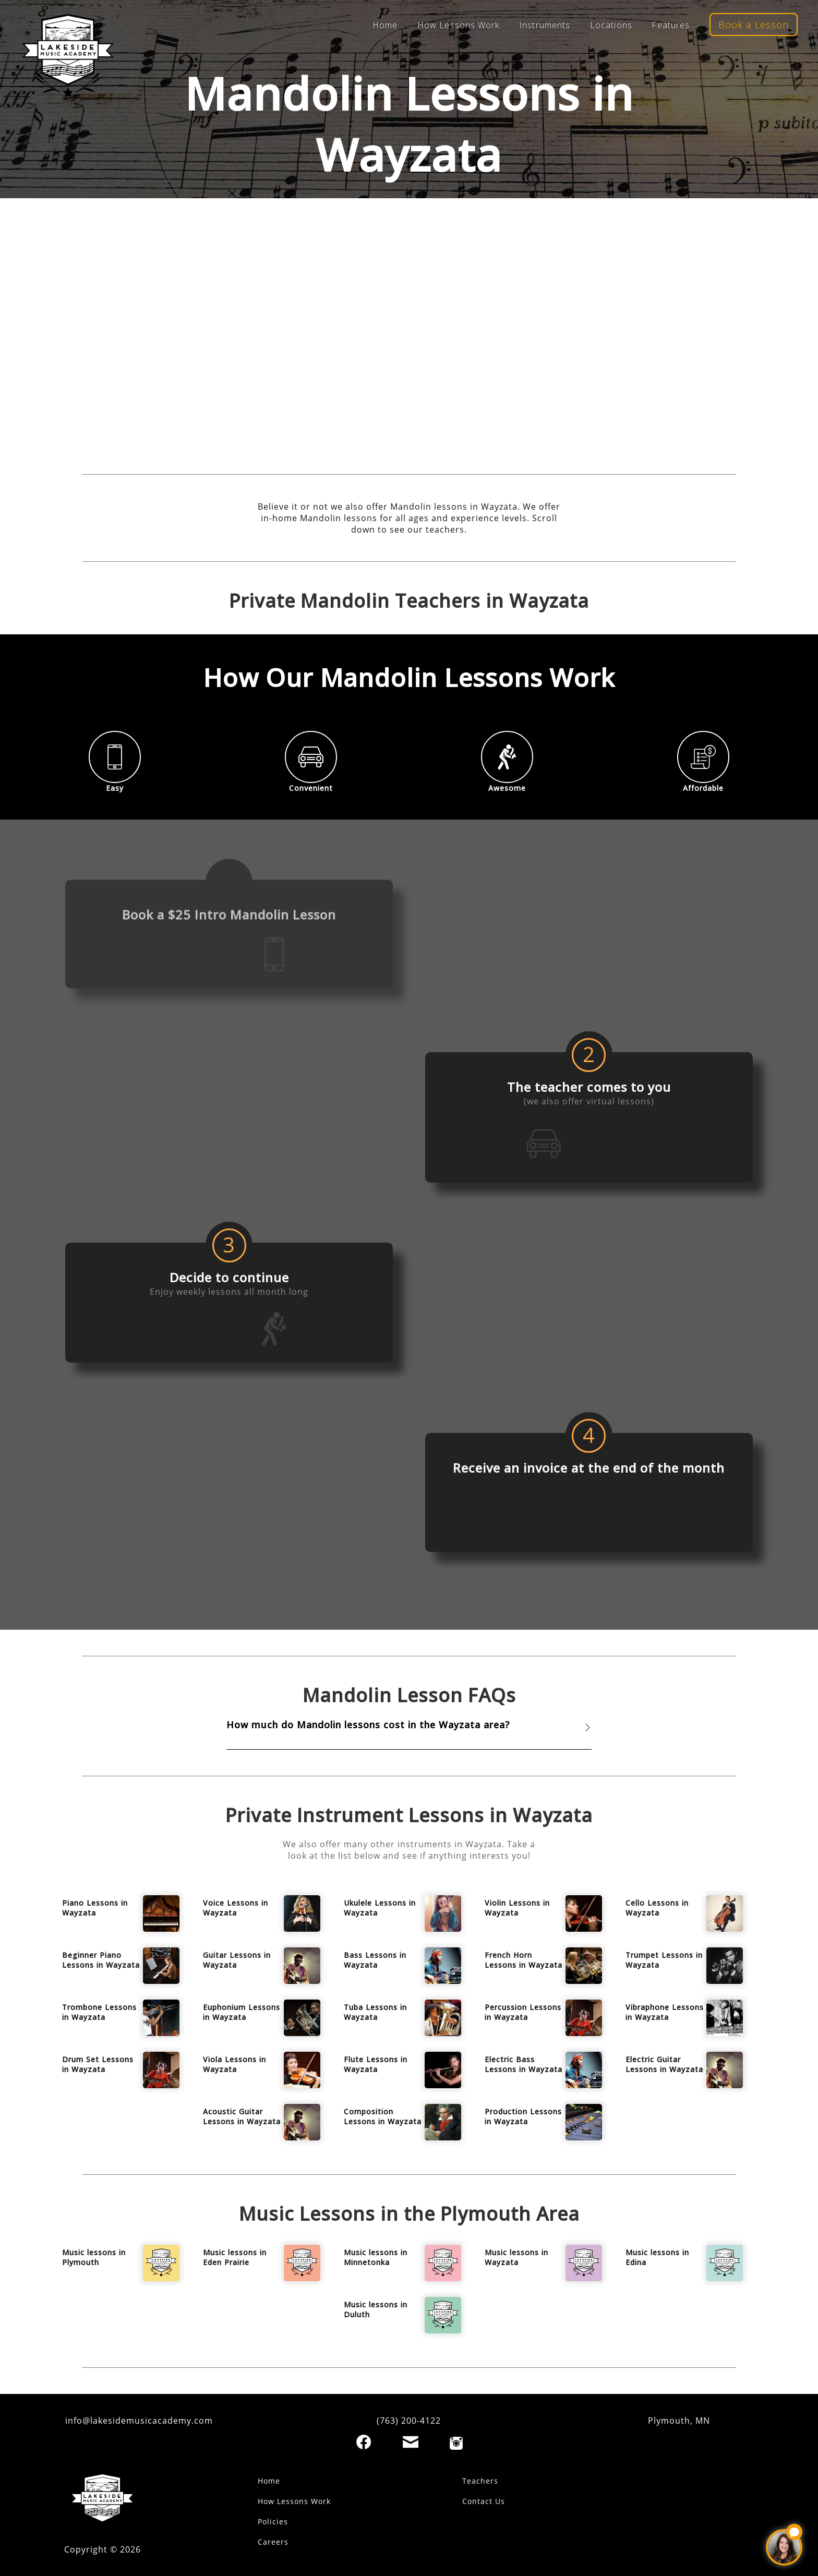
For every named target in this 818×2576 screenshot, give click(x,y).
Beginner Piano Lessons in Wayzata (101, 1960)
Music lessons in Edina (657, 2257)
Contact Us (483, 2501)
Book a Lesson (753, 24)
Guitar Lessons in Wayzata (237, 1960)
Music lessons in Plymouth (94, 2257)
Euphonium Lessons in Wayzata (241, 2012)
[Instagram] (456, 2443)
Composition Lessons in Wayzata (383, 2116)
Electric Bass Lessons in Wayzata (523, 2064)
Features (671, 25)
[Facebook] (363, 2442)
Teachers (480, 2481)
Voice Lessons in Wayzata (235, 1908)
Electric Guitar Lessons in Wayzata (664, 2064)
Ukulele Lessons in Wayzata (380, 1908)
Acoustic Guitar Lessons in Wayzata (242, 2116)
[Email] (410, 2442)
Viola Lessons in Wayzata (234, 2064)
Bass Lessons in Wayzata (375, 1960)
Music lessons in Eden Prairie (235, 2257)
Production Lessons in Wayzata (523, 2116)
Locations (611, 25)
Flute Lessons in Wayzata (375, 2064)
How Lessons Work (458, 25)
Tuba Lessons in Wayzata (375, 2012)
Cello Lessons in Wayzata (657, 1908)
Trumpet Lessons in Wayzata (664, 1960)
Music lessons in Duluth (375, 2309)
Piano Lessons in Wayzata (95, 1908)
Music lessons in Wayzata (516, 2257)
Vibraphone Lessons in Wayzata (664, 2012)
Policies (273, 2521)
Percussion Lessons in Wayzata (523, 2012)
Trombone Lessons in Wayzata (99, 2012)
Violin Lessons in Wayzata (517, 1908)
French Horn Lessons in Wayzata (523, 1960)
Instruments (544, 25)
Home (385, 25)
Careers (273, 2542)
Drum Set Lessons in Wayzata (98, 2064)
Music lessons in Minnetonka (375, 2257)
